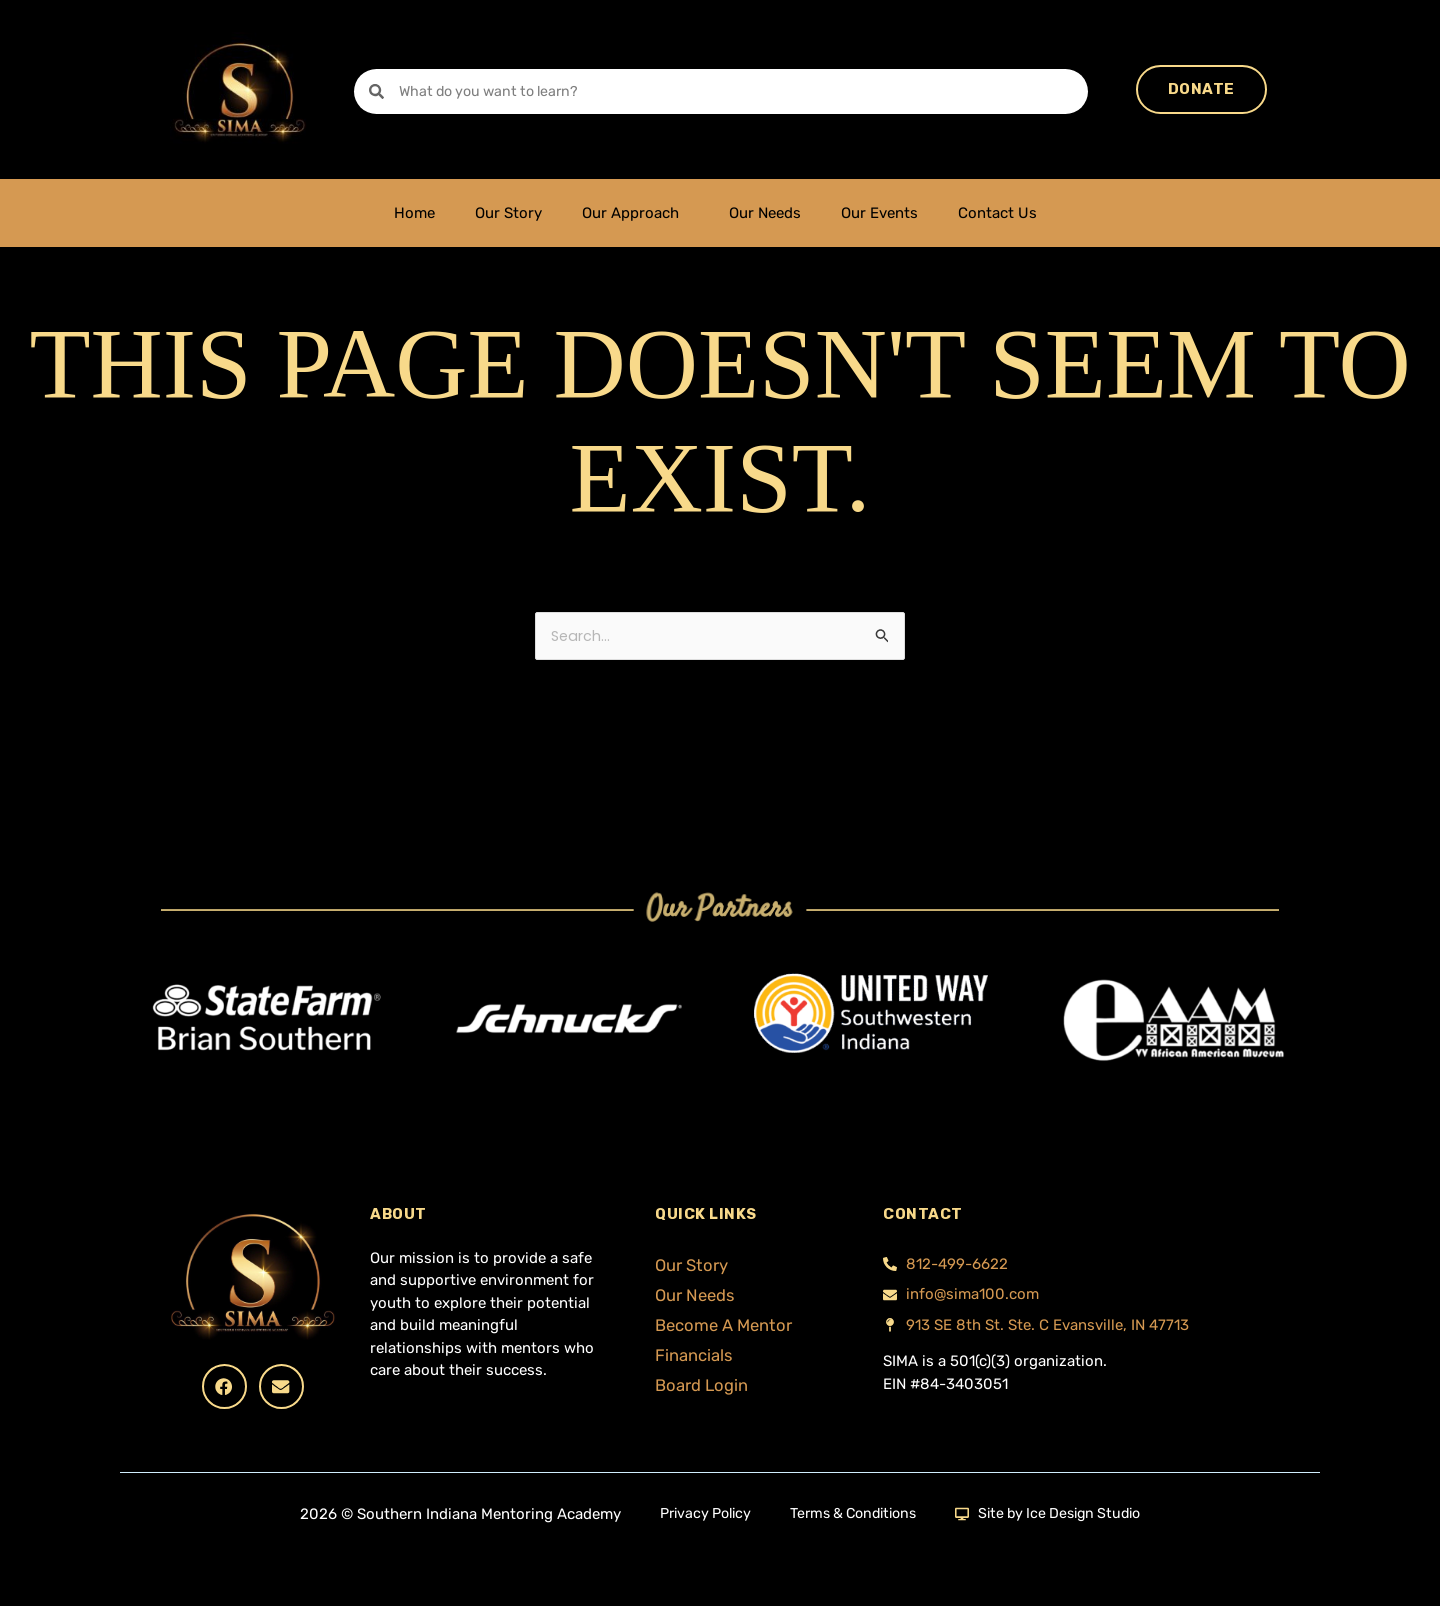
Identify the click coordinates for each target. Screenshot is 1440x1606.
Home (414, 213)
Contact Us (1002, 213)
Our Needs (765, 213)
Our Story (508, 213)
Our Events (879, 213)
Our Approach (635, 213)
